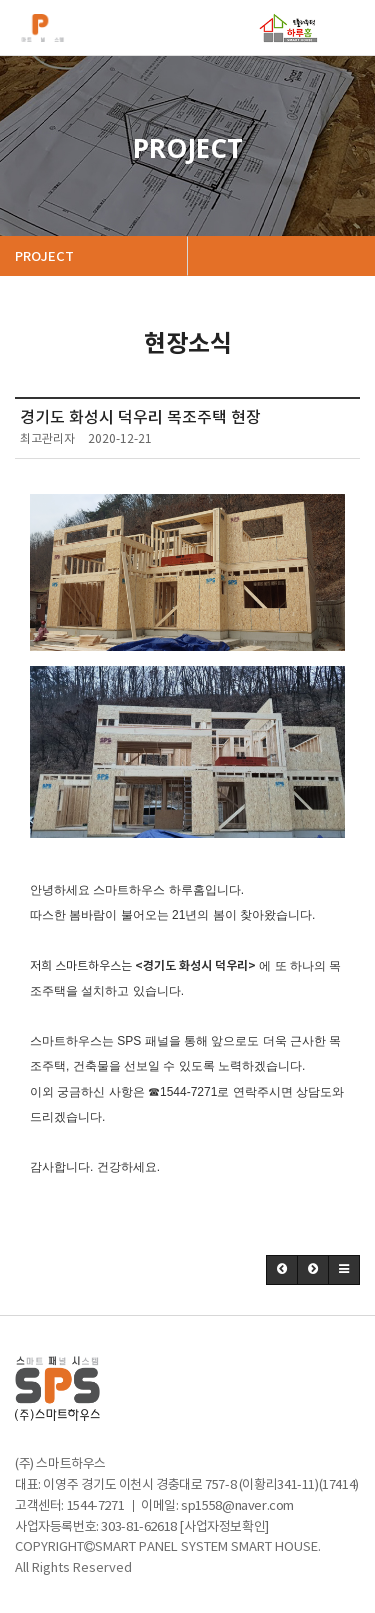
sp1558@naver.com (237, 1506)
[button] (282, 1270)
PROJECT (46, 257)
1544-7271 (96, 1506)
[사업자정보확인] (224, 1527)
